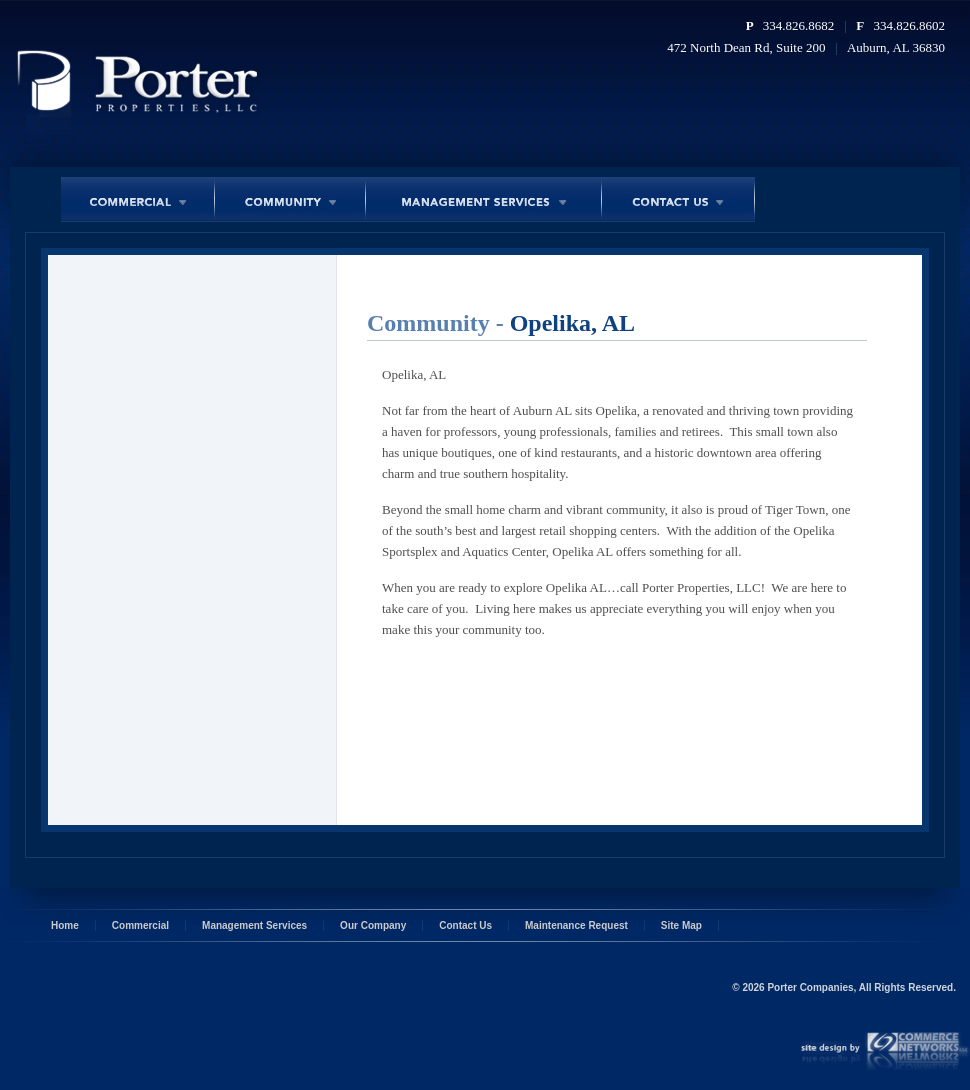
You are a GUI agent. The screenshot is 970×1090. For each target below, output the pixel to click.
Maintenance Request (576, 925)
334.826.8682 (799, 25)
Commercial (140, 925)
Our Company (373, 925)
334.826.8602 (910, 25)
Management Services (254, 925)
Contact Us (465, 925)
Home (65, 925)
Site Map (681, 925)
